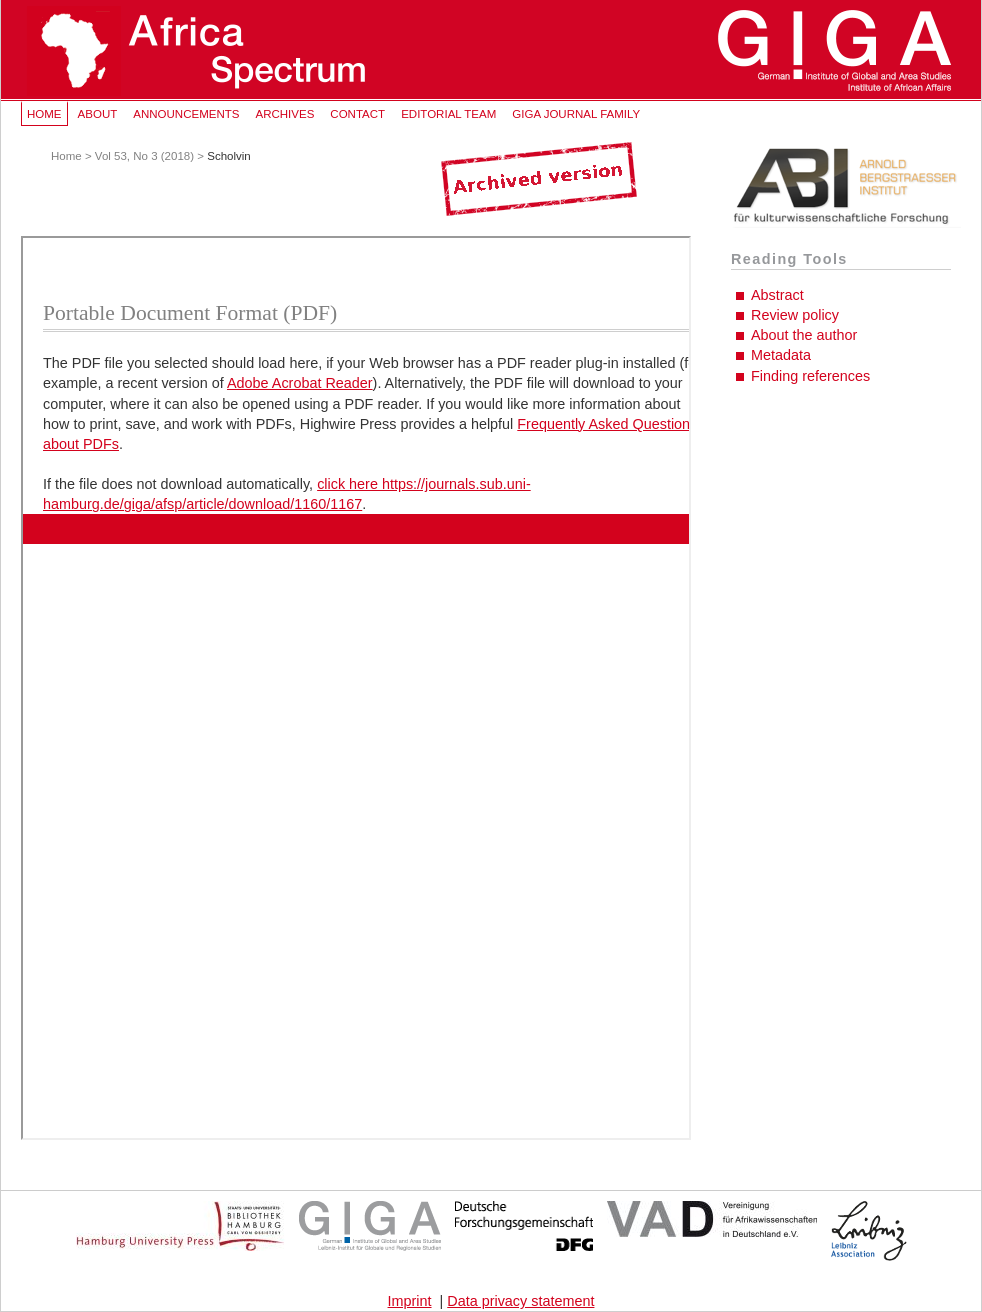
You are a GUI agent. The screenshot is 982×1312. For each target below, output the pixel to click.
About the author (804, 335)
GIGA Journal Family (576, 114)
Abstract (777, 295)
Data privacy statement (520, 1301)
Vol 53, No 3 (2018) (144, 156)
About (98, 114)
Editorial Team (448, 114)
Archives (284, 114)
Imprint (410, 1301)
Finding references (810, 376)
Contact (357, 114)
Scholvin (229, 156)
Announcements (186, 114)
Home (44, 114)
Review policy (795, 315)
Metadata (781, 355)
